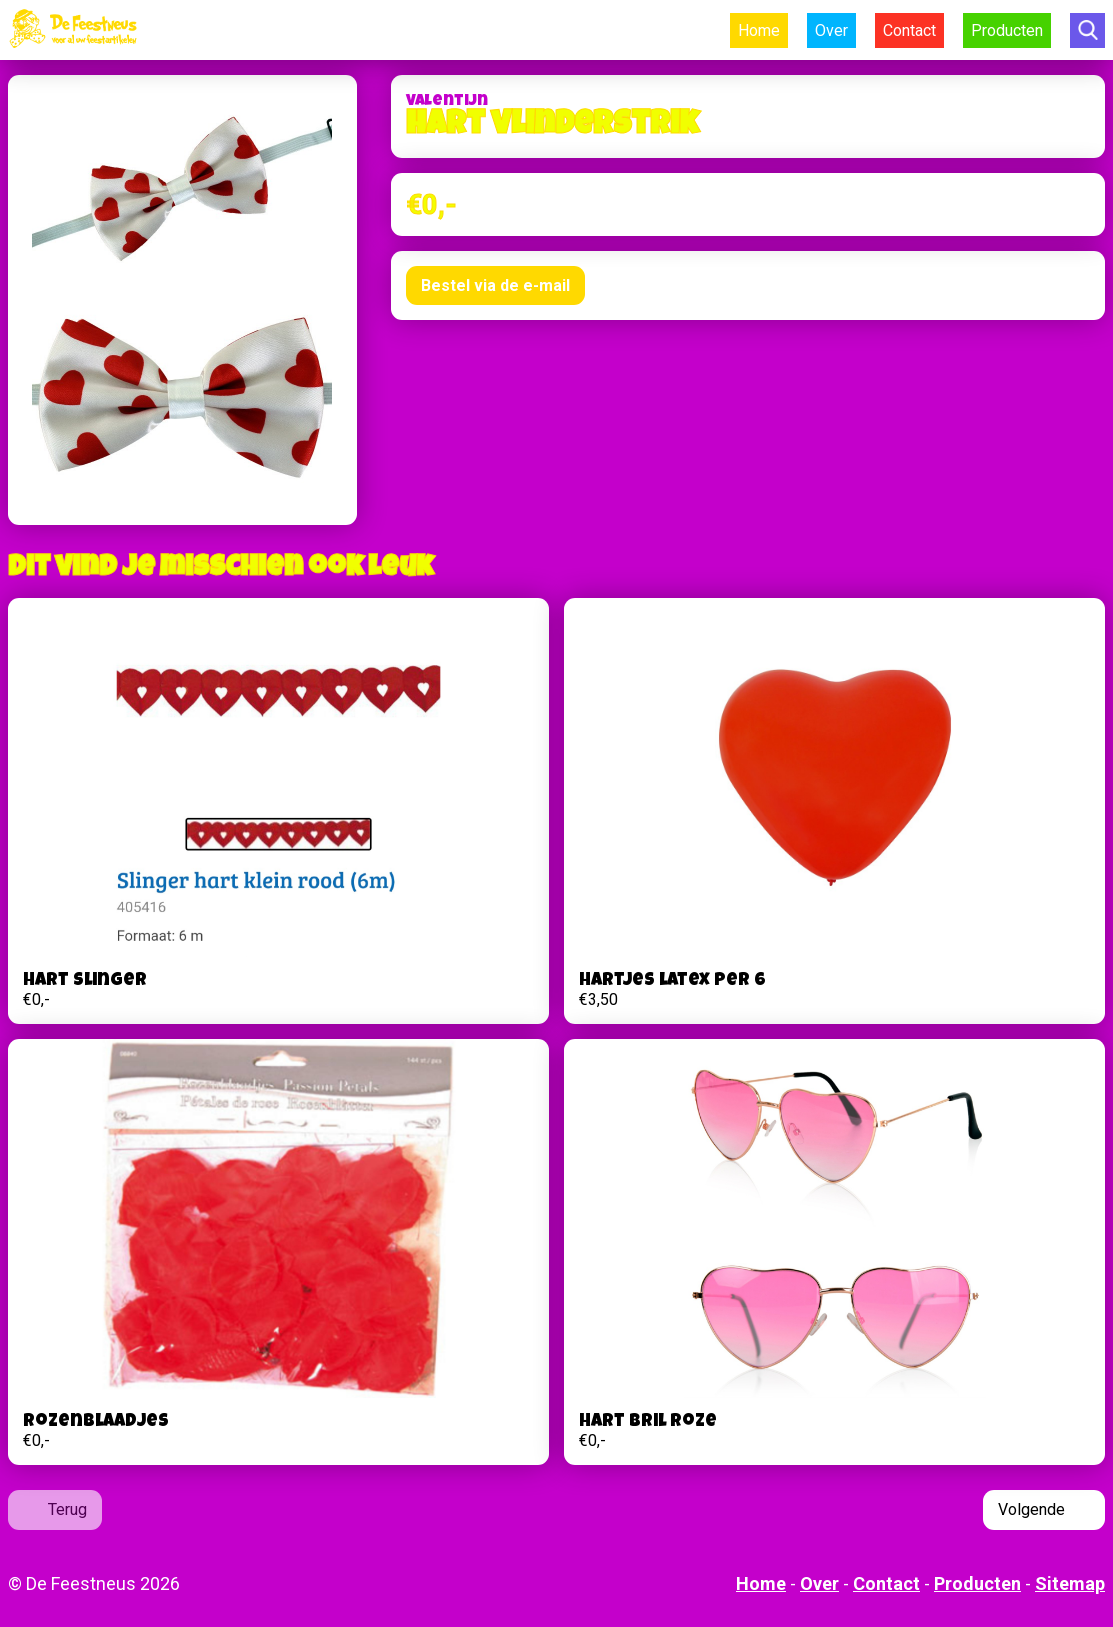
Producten (1007, 30)
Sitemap (1070, 1583)
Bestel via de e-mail (495, 285)
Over (831, 30)
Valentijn (447, 102)
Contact (909, 30)
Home (759, 30)
